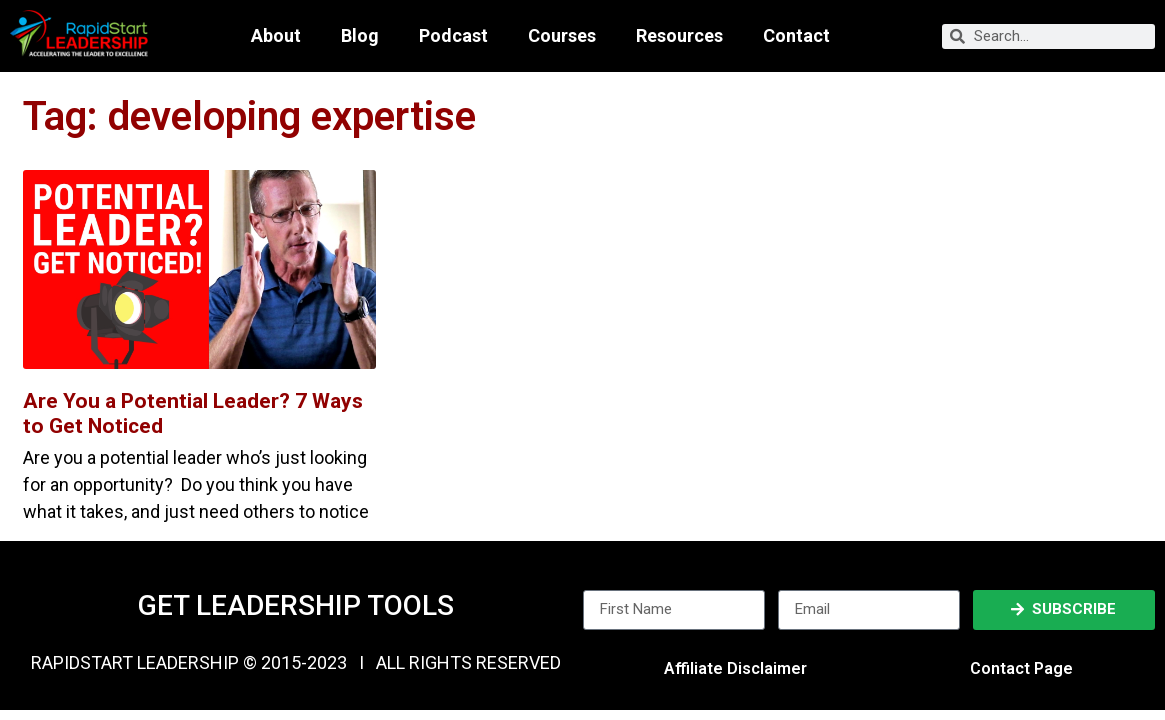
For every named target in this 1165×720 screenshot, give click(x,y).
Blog (360, 36)
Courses (562, 36)
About (276, 36)
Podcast (453, 36)
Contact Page (1021, 668)
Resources (679, 36)
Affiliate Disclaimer (735, 668)
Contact (796, 36)
